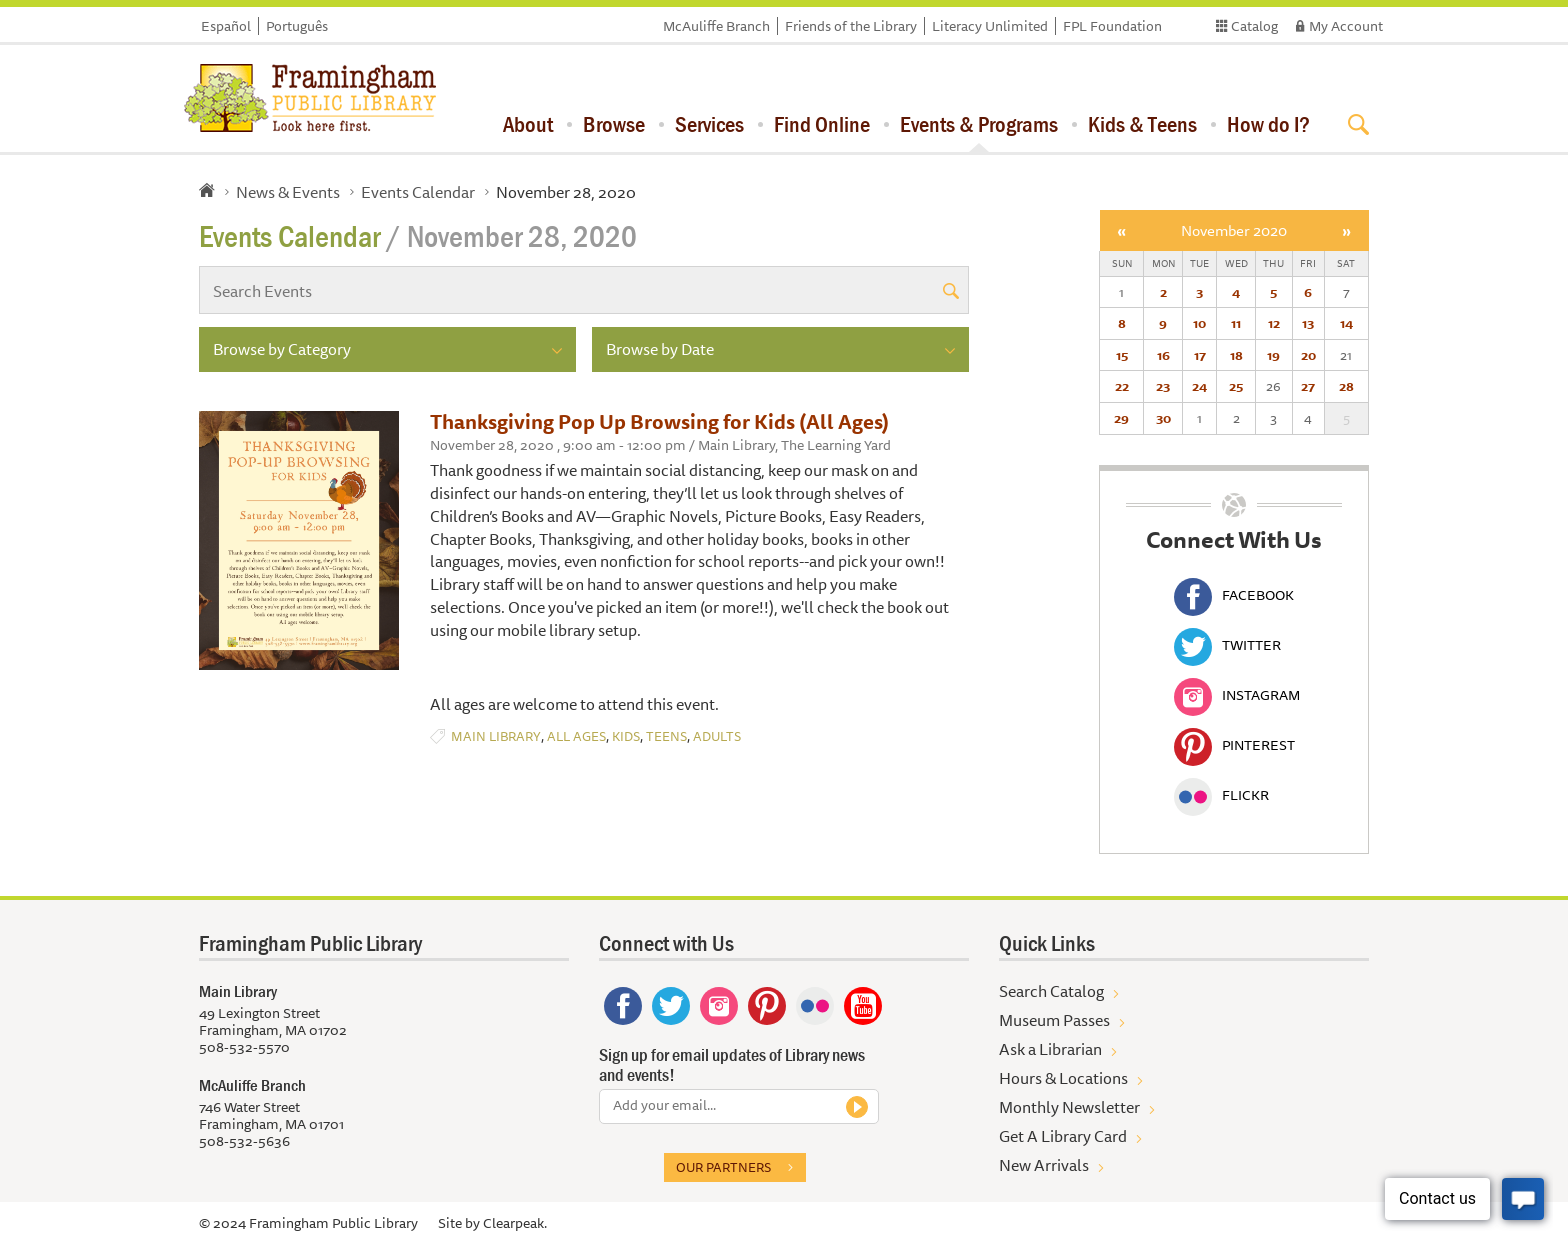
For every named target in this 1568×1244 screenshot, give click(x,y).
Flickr (1221, 795)
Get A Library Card (1063, 1136)
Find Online (822, 124)
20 (1308, 355)
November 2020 (1234, 230)
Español (226, 26)
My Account (1346, 26)
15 (1122, 355)
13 (1308, 323)
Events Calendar (418, 192)
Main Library (496, 736)
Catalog (1254, 26)
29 (1121, 418)
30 (1163, 418)
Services (709, 124)
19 (1273, 355)
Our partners (723, 1167)
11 (1236, 323)
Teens (666, 736)
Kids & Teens (1142, 124)
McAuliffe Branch (716, 26)
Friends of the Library (851, 26)
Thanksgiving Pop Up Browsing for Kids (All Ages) (659, 421)
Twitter (1227, 645)
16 (1163, 355)
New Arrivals (1044, 1165)
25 (1236, 386)
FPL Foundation (1112, 26)
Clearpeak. (515, 1223)
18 (1236, 355)
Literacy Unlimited (990, 26)
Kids (626, 736)
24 (1199, 386)
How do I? (1268, 124)
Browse (614, 124)
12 (1274, 323)
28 (1346, 386)
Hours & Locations (1063, 1078)
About (528, 124)
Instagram (1237, 695)
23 (1163, 386)
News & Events (288, 192)
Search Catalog (1051, 991)
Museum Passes (1054, 1020)
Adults (717, 736)
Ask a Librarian (1050, 1049)
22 (1122, 386)
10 (1199, 323)
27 (1308, 386)
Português (297, 26)
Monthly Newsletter (1069, 1107)
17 (1200, 355)
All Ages (576, 736)
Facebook (1234, 595)
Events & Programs (979, 124)
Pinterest (1234, 745)
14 (1346, 323)
